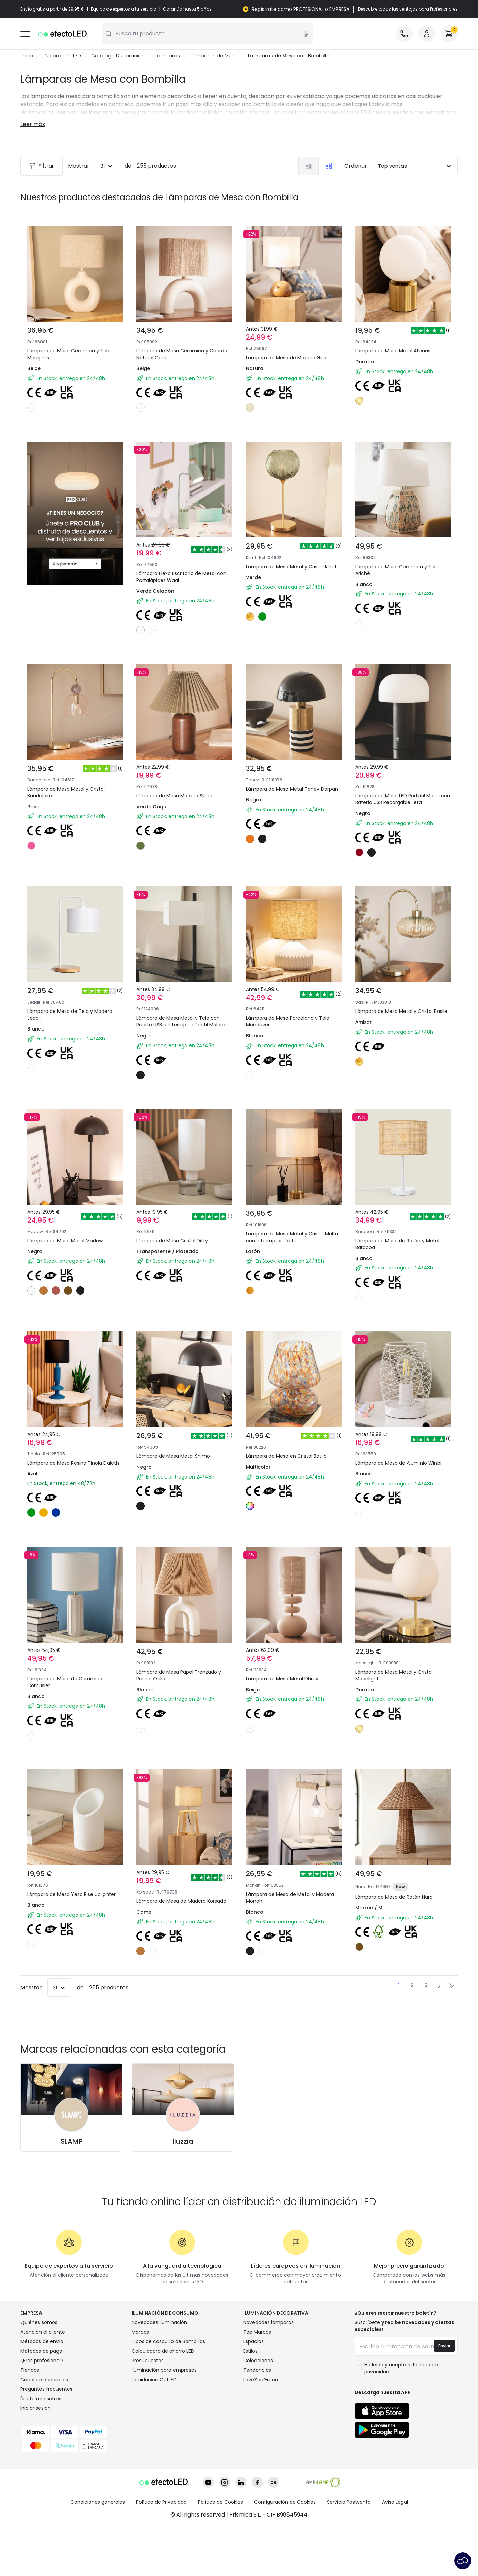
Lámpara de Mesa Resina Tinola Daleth (69, 1455)
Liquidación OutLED (154, 2428)
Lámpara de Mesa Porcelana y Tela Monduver (293, 1000)
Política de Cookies (220, 2550)
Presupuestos (148, 2409)
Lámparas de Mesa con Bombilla (289, 55)
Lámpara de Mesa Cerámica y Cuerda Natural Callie (181, 354)
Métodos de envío (41, 2390)
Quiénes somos (38, 2371)
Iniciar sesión (35, 2457)
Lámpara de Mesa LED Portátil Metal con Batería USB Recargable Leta (401, 777)
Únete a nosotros (40, 2447)
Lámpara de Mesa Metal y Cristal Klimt (290, 545)
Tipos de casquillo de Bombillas (168, 2390)
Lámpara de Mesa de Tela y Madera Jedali (75, 1000)
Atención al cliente (42, 2381)
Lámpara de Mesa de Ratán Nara (399, 1906)
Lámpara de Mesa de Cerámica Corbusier (69, 1683)
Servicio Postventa (349, 2550)
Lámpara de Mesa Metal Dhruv (287, 1678)
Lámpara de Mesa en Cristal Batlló (291, 1451)
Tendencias (257, 2419)
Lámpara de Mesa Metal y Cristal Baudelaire (71, 773)
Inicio (26, 55)
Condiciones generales (97, 2550)
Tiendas (29, 2419)
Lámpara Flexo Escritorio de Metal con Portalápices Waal (181, 545)
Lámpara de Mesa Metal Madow (70, 1223)
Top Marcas (257, 2381)
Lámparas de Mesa (214, 55)
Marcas (140, 2381)
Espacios (253, 2390)
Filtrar (41, 166)
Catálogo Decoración (118, 55)
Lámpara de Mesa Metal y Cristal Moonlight (399, 1683)
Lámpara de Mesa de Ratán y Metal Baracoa (402, 1227)
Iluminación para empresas (164, 2419)
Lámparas (167, 55)
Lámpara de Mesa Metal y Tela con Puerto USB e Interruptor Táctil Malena (183, 1004)
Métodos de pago (41, 2400)
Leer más (32, 124)
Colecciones (258, 2409)
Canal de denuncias (44, 2428)
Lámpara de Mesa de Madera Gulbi (287, 357)
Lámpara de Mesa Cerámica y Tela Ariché (401, 545)
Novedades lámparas (268, 2371)
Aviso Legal (395, 2550)
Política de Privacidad (161, 2550)
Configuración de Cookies (285, 2550)
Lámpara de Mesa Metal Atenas (392, 350)
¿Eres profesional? (41, 2409)
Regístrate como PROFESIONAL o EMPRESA (300, 9)
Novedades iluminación (159, 2371)
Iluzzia (183, 2190)
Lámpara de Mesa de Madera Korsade (175, 1910)
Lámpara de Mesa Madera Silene (180, 769)
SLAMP (72, 2190)
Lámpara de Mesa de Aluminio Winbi (395, 1455)
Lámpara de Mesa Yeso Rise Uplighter (64, 1910)
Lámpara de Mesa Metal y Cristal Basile (399, 1000)
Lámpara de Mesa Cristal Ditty (176, 1223)
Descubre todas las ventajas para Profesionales (408, 9)
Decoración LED (62, 55)
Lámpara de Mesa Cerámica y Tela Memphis (69, 354)
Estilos (250, 2400)
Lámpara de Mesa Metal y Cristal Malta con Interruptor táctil (290, 1227)
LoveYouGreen (260, 2428)
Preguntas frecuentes (46, 2438)
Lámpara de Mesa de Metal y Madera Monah (284, 1910)
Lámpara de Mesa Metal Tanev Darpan (287, 773)
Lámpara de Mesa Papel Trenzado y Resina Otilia (182, 1683)
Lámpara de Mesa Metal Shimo (177, 1451)
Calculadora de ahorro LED (163, 2400)
